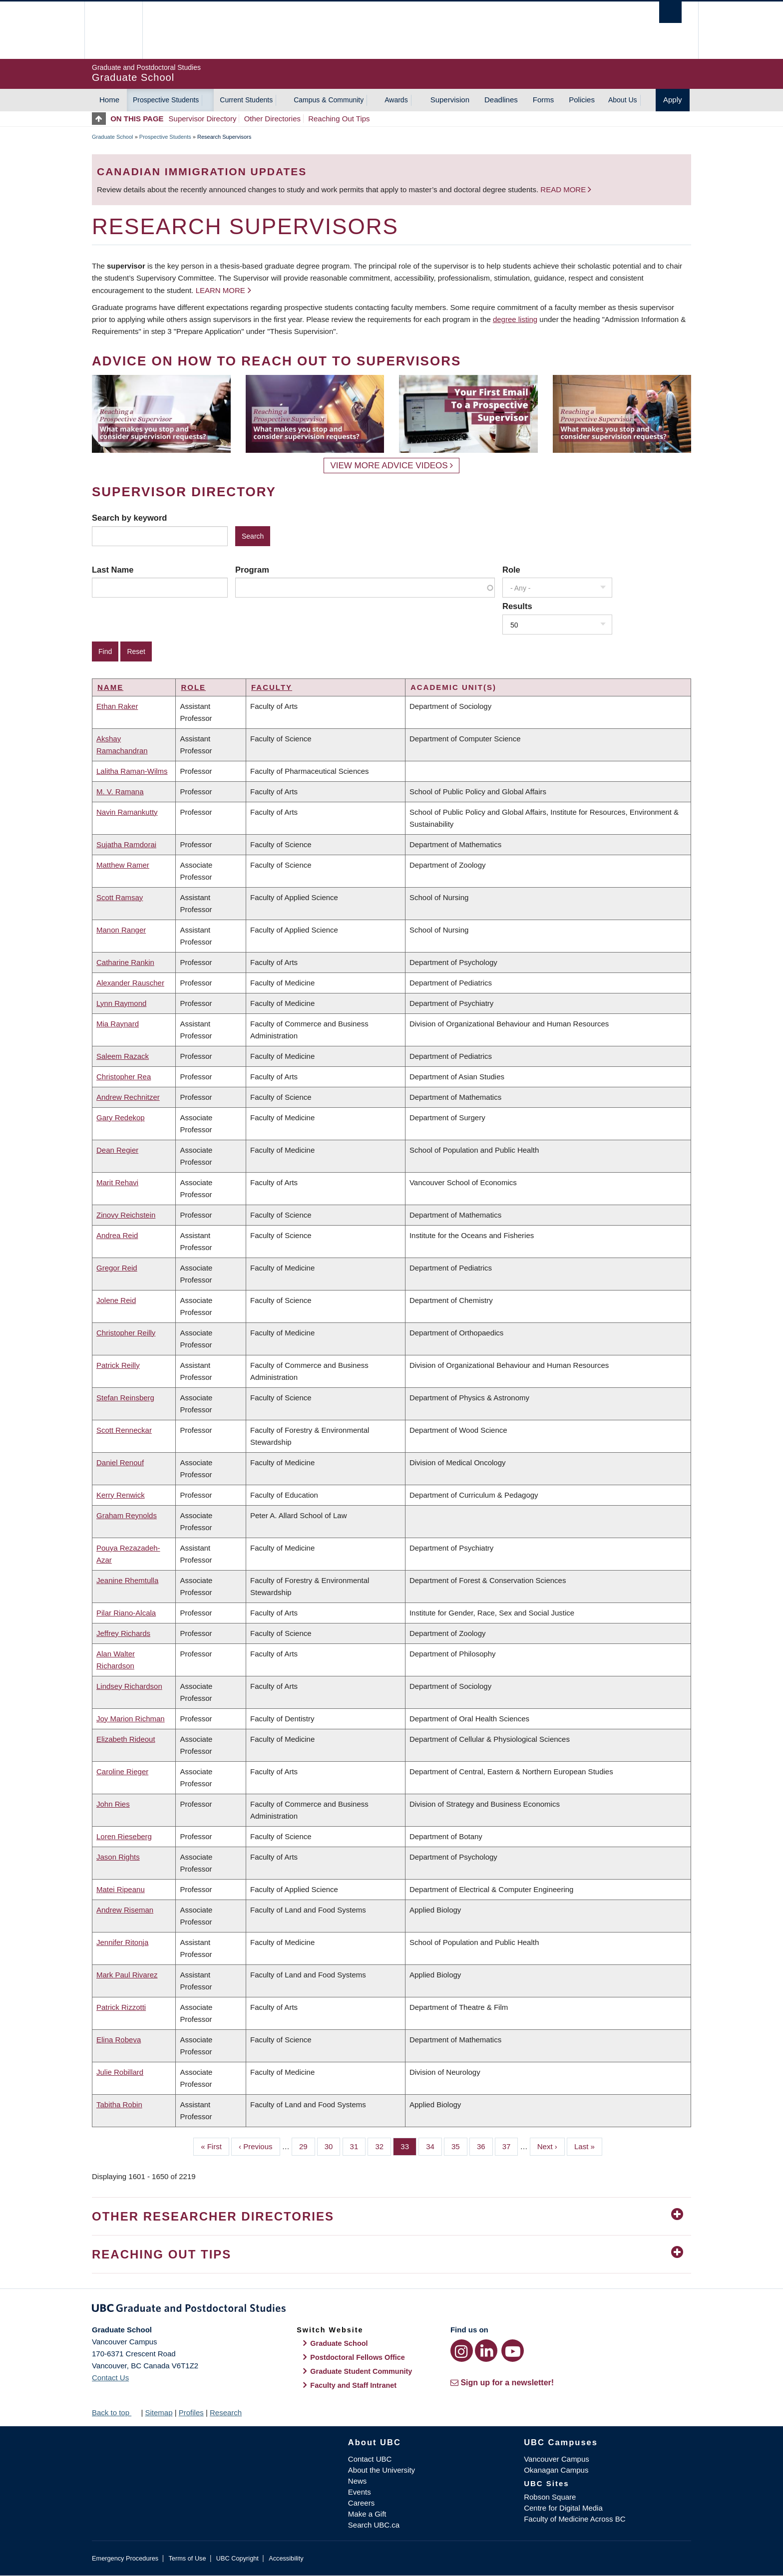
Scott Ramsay (119, 897)
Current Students (246, 100)
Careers (361, 2503)
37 (510, 2146)
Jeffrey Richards (123, 1633)
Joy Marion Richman (130, 1718)
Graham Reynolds (126, 1515)
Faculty (271, 687)
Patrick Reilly (118, 1365)
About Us (622, 100)
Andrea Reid (117, 1235)
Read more (564, 189)
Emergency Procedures (125, 2558)
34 (434, 2146)
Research (226, 2412)
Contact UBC (370, 2459)
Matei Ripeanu (120, 1889)
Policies (582, 99)
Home (109, 99)
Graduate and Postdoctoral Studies (391, 2310)
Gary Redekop (120, 1117)
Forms (543, 99)
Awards (396, 100)
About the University (381, 2470)
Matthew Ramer (122, 865)
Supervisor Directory (203, 118)
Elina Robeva (118, 2039)
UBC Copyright (237, 2558)
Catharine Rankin (125, 962)
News (357, 2481)
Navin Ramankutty (127, 812)
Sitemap (158, 2412)
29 (307, 2146)
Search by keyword (129, 517)
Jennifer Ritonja (122, 1942)
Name (110, 687)
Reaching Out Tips (339, 118)
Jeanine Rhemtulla (127, 1580)
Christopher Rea (123, 1076)
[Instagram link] (461, 2350)
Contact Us (110, 2377)
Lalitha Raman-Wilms (132, 771)
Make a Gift (367, 2514)
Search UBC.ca (373, 2525)
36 (485, 2146)
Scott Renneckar (124, 1430)
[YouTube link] (512, 2350)
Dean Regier (117, 1150)
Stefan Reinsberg (125, 1397)
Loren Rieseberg (124, 1836)
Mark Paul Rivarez (127, 1974)
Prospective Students (166, 100)
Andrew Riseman (124, 1910)
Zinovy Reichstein (125, 1215)
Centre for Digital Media (563, 2508)
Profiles (191, 2412)
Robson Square (550, 2497)
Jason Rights (118, 1857)
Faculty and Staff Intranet (353, 2385)
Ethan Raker (117, 706)
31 (358, 2146)
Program (252, 569)
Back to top (115, 2412)
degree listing (515, 319)
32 (383, 2146)
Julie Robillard (119, 2072)
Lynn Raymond (121, 1003)
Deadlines (501, 99)
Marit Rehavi (117, 1182)
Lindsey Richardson (129, 1686)
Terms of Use (187, 2558)
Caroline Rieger (122, 1771)
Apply (672, 99)
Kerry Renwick (120, 1495)
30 (333, 2146)
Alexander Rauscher (130, 982)
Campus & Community (329, 100)
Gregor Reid (116, 1268)
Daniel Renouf (120, 1462)
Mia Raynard (117, 1023)
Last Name (112, 569)
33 (408, 2146)
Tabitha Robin (119, 2104)
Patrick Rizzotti (121, 2007)
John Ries (113, 1804)
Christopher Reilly (125, 1332)
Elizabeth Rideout (125, 1739)
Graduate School (112, 137)
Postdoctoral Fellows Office (357, 2357)
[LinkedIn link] (486, 2350)
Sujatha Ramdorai (126, 844)
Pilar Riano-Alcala (126, 1613)
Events (359, 2492)
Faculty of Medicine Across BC (574, 2519)
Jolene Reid (116, 1300)
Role (511, 569)
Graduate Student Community (361, 2371)
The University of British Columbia (113, 30)
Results (517, 606)
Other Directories (272, 118)
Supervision (449, 99)
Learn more (220, 290)
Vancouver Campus (556, 2459)
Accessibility (286, 2558)
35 (459, 2146)
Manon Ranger (121, 930)
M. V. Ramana (120, 791)
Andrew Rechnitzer (128, 1097)
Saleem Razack (122, 1056)
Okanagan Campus (556, 2470)
